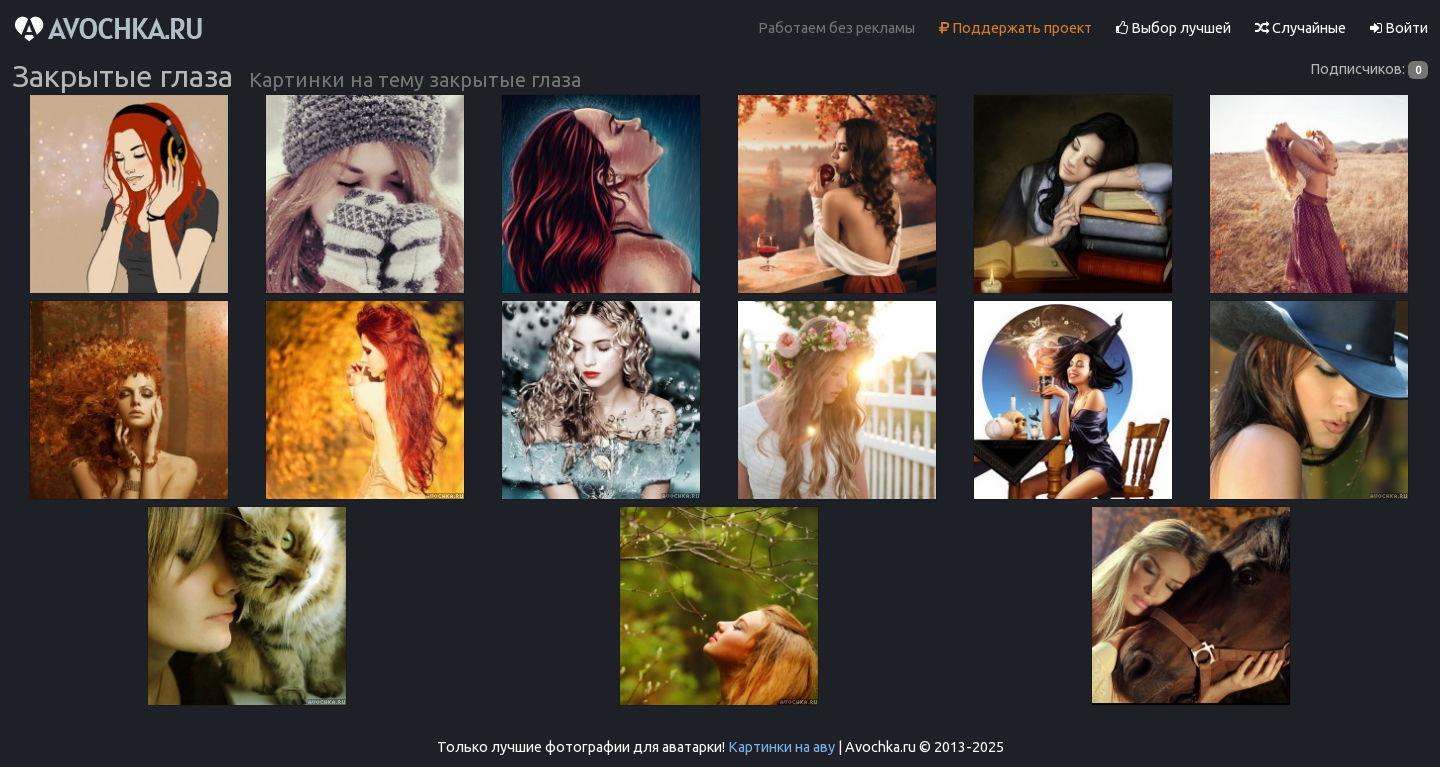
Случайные (1300, 28)
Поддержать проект (1015, 28)
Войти (1399, 28)
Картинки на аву (781, 747)
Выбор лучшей (1173, 28)
